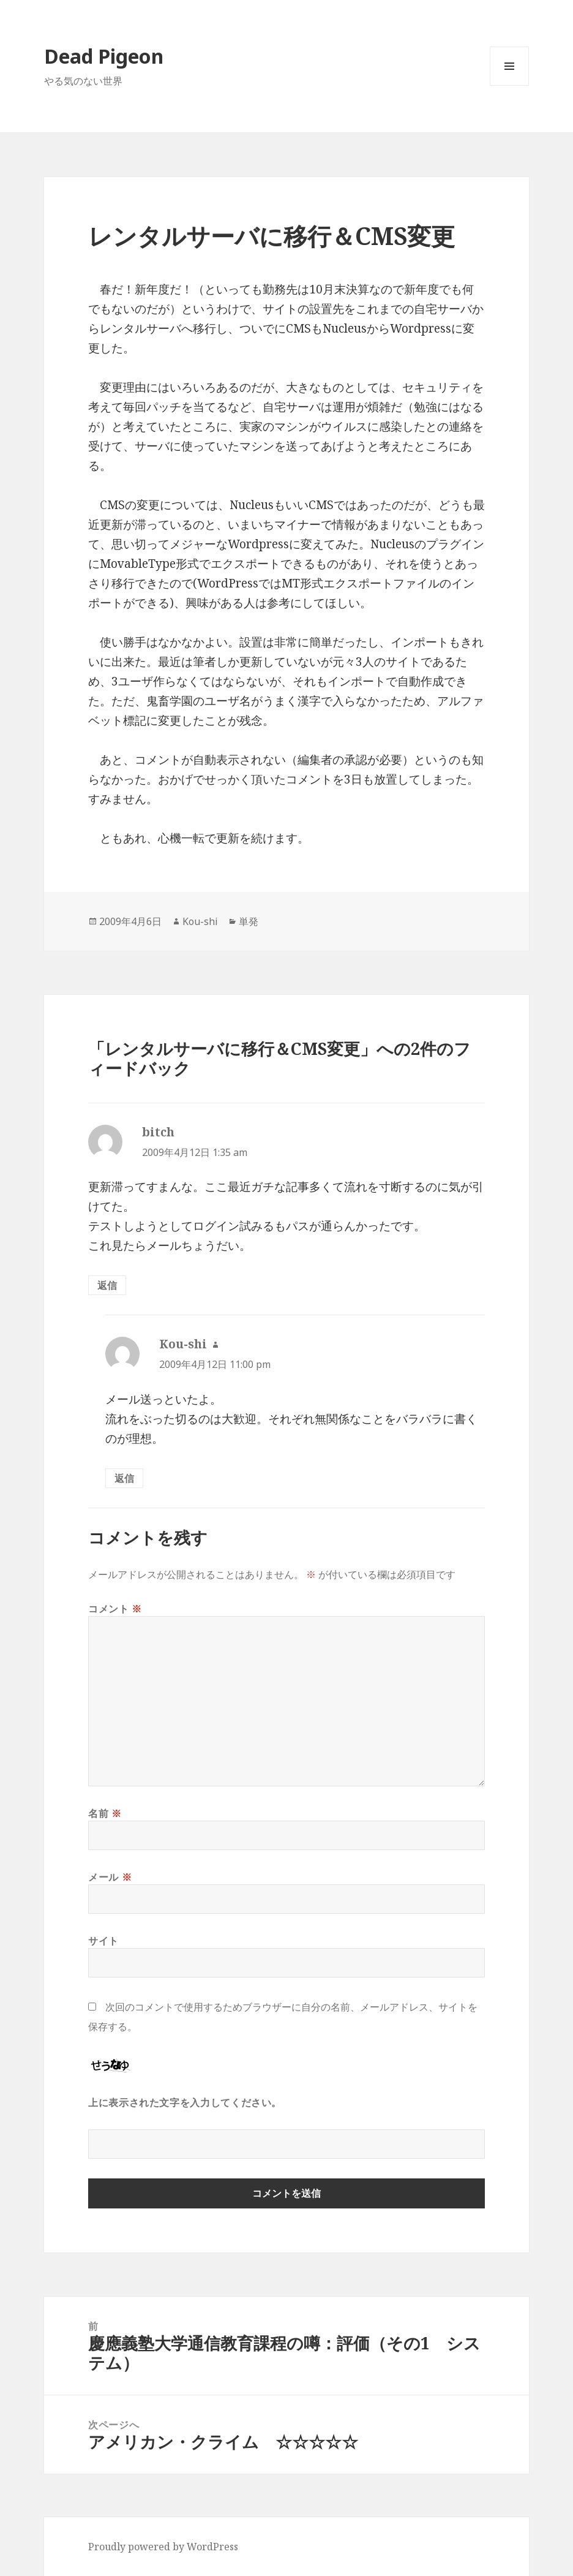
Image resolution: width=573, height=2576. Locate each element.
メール (110, 1877)
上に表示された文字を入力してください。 (185, 2102)
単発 (248, 921)
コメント (115, 1608)
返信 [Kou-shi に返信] (124, 1478)
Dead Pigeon (103, 56)
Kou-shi (200, 921)
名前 (105, 1813)
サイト (103, 1940)
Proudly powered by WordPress (163, 2546)
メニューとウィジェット (509, 85)
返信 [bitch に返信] (107, 1285)
